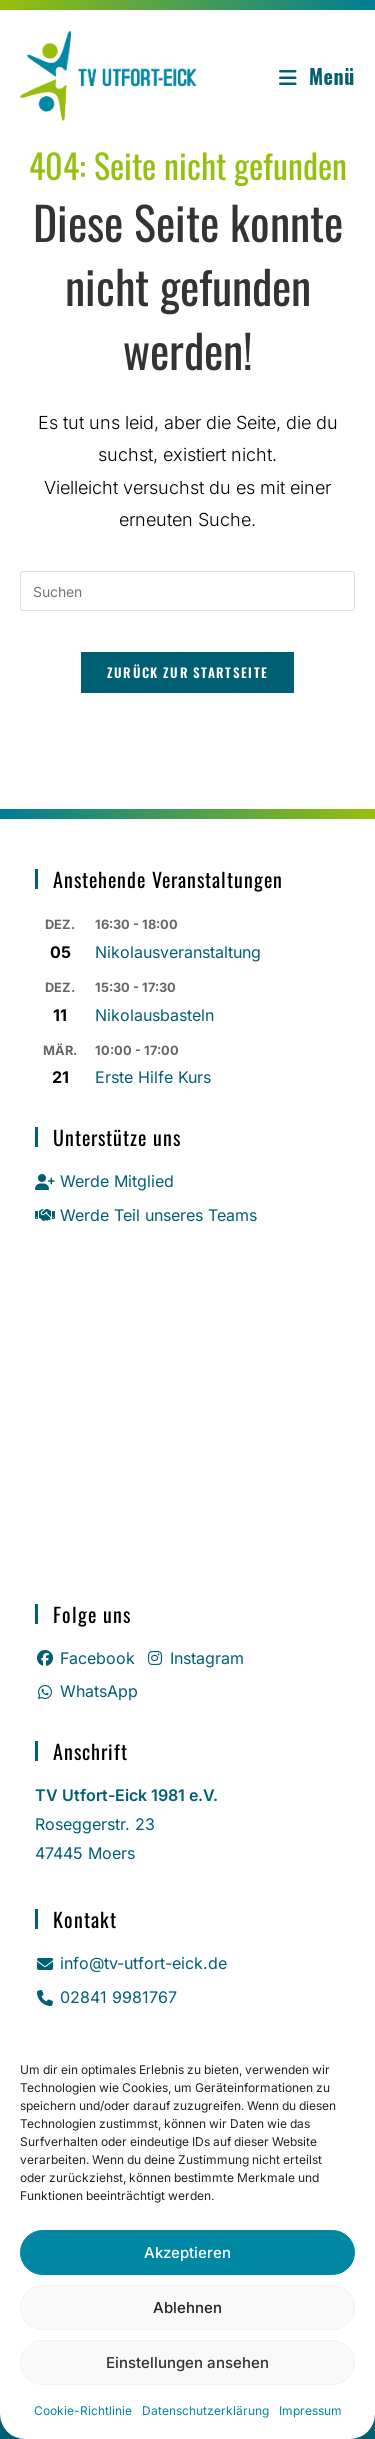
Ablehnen (187, 2307)
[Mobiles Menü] (317, 76)
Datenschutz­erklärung (205, 2410)
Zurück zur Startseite (187, 672)
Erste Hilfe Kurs (153, 1077)
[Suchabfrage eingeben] (187, 591)
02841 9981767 (106, 1997)
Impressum (310, 2410)
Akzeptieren (187, 2252)
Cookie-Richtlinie (83, 2410)
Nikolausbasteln (154, 1015)
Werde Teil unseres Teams (146, 1215)
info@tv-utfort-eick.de (131, 1963)
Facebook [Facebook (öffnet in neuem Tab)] (85, 1658)
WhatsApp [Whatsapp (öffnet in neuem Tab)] (86, 1691)
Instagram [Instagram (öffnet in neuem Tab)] (194, 1658)
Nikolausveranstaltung (178, 952)
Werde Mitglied (104, 1181)
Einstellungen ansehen (187, 2362)
